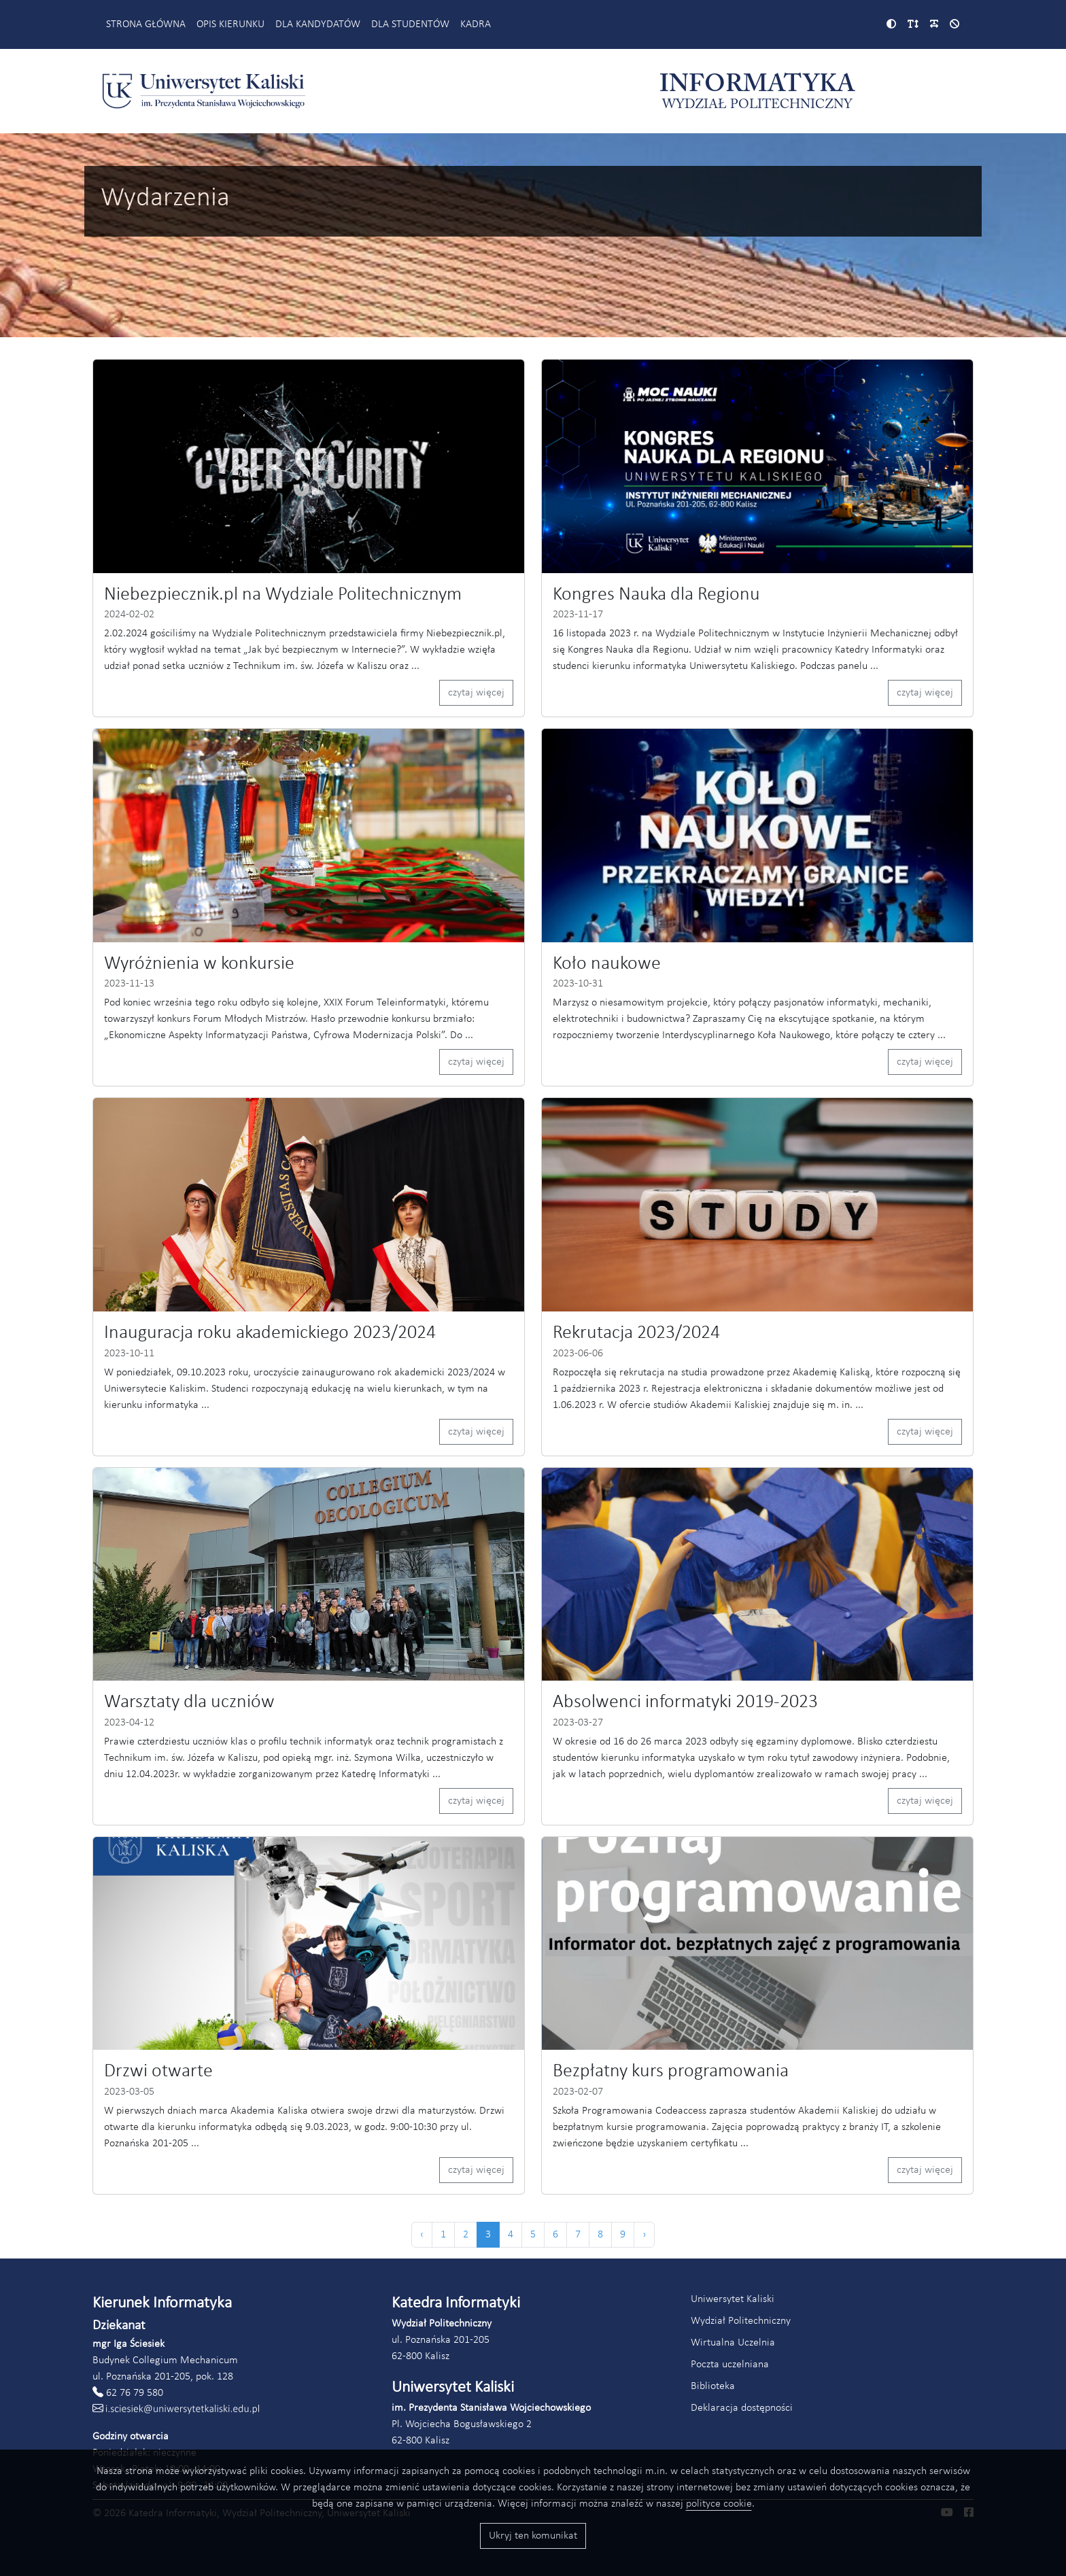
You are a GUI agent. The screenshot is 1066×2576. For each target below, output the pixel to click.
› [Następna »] (644, 2234)
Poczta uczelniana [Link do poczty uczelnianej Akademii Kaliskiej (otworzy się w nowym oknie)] (730, 2364)
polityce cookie (719, 2503)
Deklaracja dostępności (742, 2408)
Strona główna (146, 24)
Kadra (475, 24)
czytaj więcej (476, 692)
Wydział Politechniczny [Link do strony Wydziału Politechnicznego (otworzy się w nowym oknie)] (741, 2321)
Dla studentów (410, 24)
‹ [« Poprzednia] (422, 2234)
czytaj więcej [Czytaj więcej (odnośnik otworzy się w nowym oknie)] (925, 1062)
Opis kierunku (230, 24)
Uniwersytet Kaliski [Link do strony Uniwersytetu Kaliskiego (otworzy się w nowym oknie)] (732, 2299)
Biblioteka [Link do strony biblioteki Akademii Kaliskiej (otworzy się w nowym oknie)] (713, 2386)
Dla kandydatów (317, 24)
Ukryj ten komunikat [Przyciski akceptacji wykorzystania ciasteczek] (533, 2535)
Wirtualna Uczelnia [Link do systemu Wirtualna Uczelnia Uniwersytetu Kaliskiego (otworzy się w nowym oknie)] (733, 2342)
